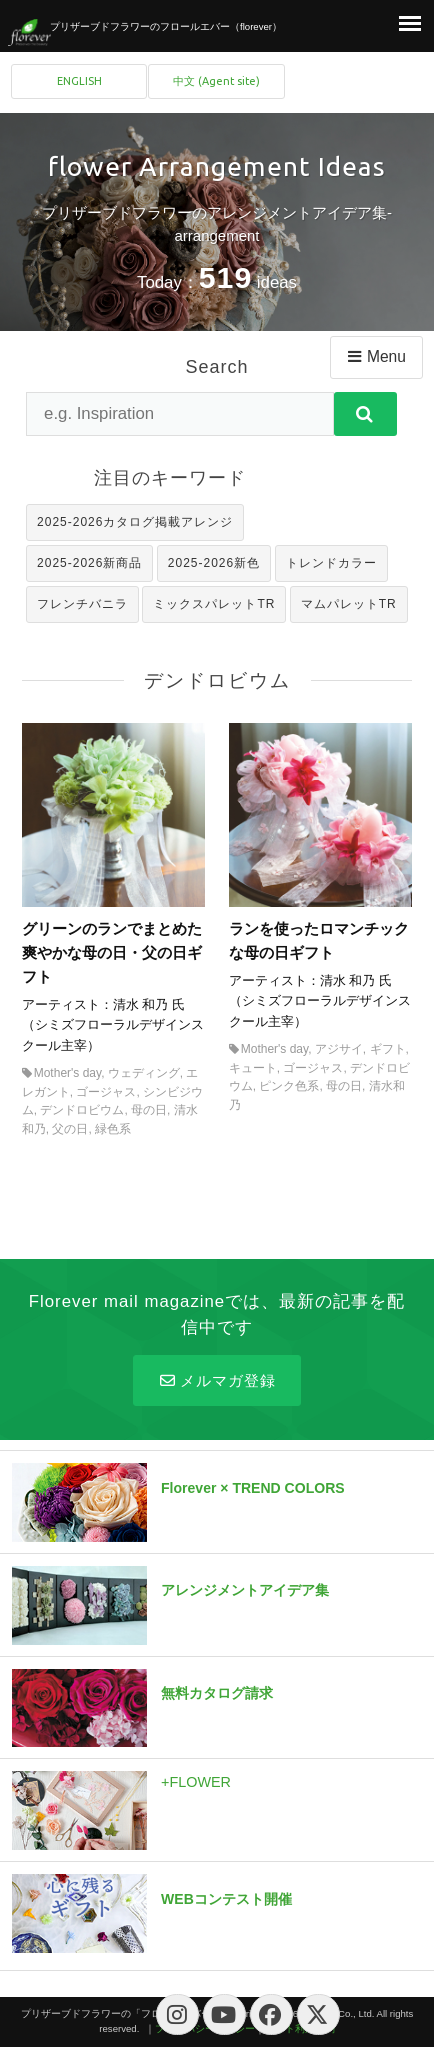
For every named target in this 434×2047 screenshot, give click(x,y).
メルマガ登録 (216, 1380)
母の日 (149, 1110)
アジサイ (339, 1049)
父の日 (70, 1129)
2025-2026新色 (214, 563)
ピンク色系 (289, 1086)
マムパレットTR (349, 604)
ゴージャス (106, 1092)
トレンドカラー (331, 563)
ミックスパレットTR (214, 604)
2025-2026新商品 (89, 563)
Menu (375, 356)
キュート (253, 1068)
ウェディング (144, 1073)
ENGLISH (79, 81)
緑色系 (113, 1129)
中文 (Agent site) (216, 81)
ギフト (388, 1049)
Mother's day (67, 1073)
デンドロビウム (82, 1110)
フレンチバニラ (82, 604)
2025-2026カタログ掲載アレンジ (135, 522)
